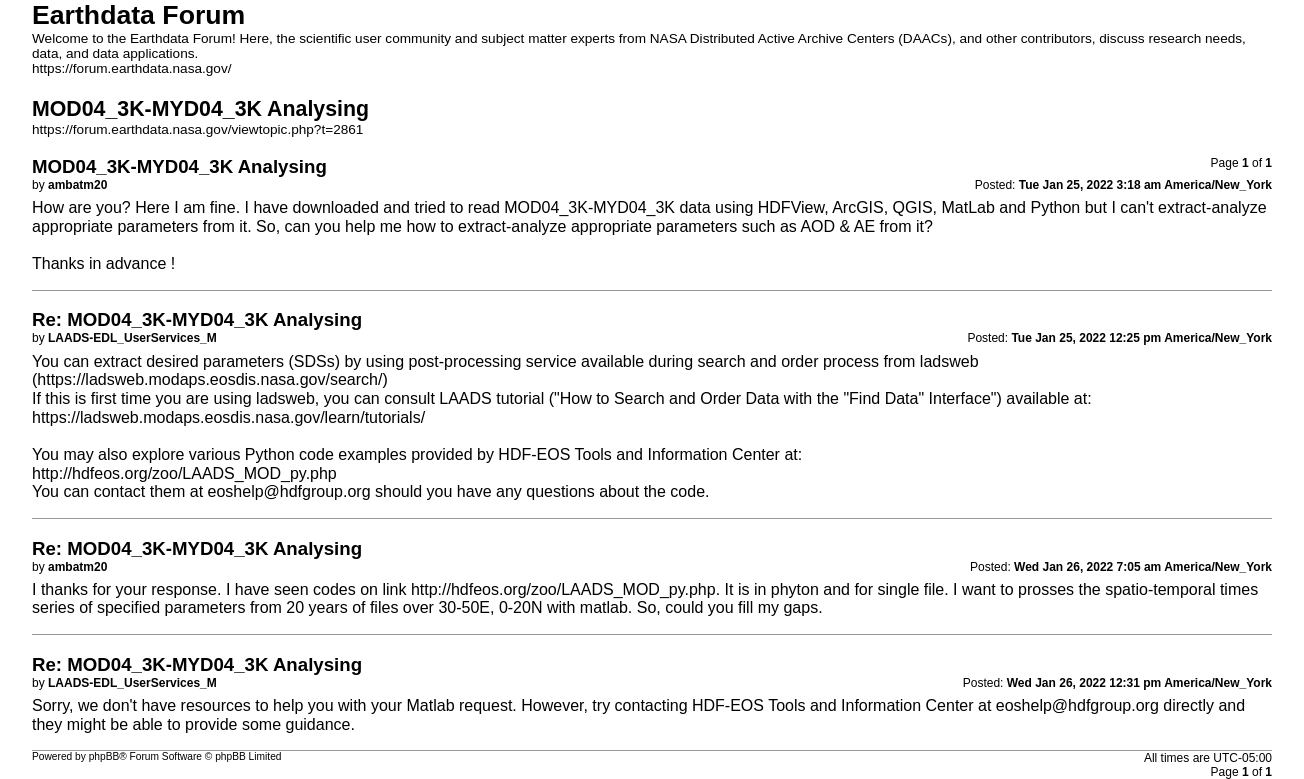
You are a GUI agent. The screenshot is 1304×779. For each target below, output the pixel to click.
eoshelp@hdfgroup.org (289, 491)
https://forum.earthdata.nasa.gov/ (132, 68)
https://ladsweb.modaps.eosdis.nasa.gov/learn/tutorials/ (228, 417)
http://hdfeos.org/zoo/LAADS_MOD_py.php (184, 473)
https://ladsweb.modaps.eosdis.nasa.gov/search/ (209, 379)
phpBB (104, 756)
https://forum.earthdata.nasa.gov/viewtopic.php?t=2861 (197, 129)
